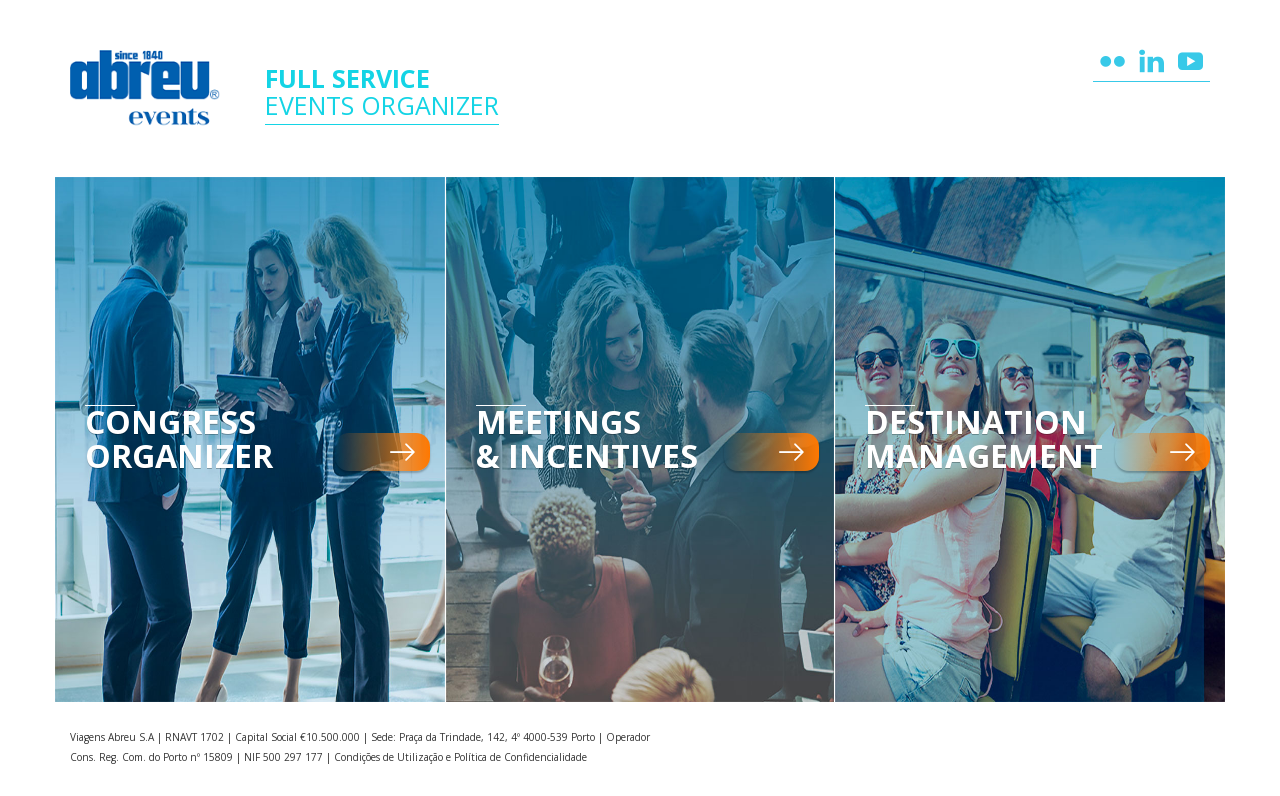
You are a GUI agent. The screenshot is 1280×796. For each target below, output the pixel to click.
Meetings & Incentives (587, 439)
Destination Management (984, 439)
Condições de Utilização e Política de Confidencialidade (460, 757)
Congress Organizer (179, 439)
